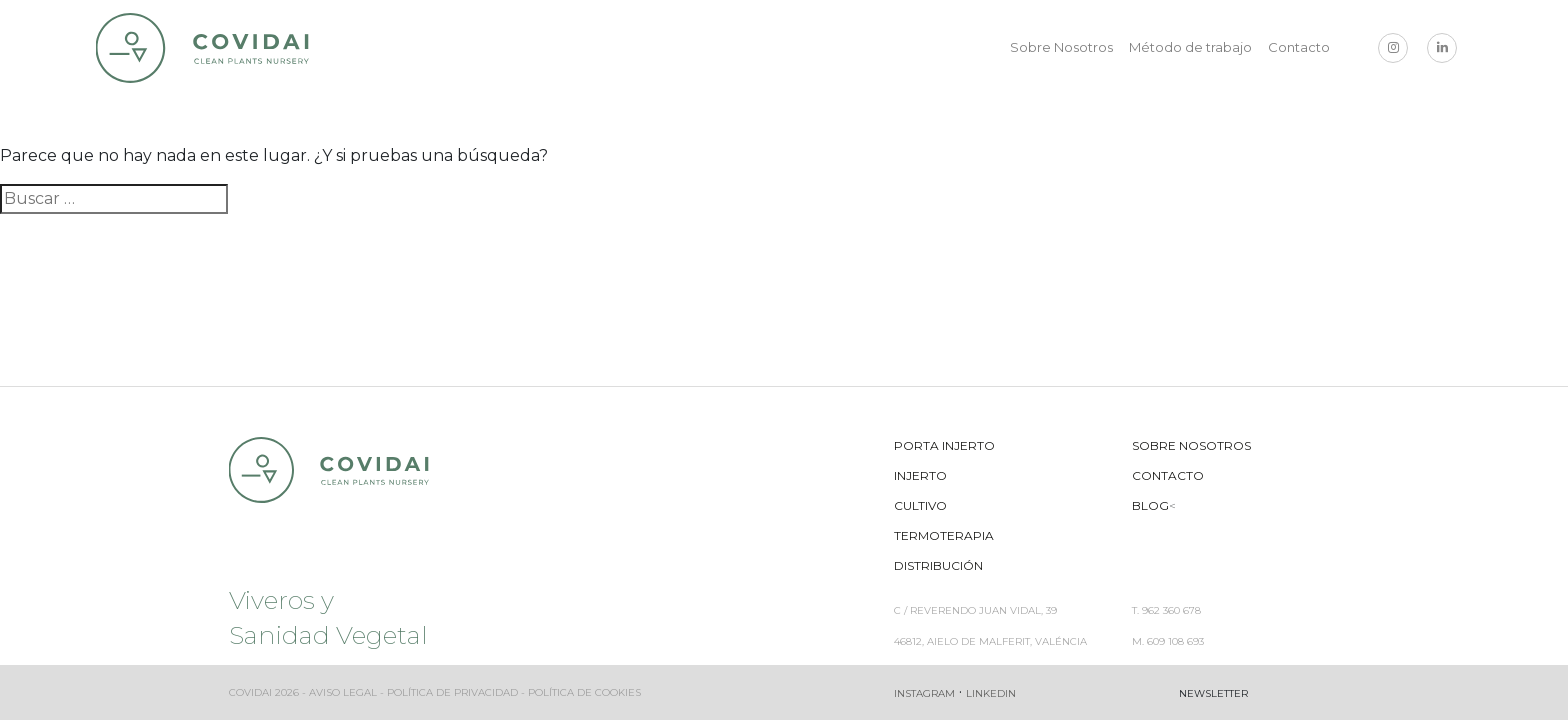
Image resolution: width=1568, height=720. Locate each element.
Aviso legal (343, 692)
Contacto (1299, 47)
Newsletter (1213, 693)
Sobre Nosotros (1061, 47)
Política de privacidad (452, 692)
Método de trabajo (1190, 47)
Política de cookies (584, 692)
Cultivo (920, 505)
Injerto (920, 475)
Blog (1150, 505)
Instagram (924, 693)
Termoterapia (944, 535)
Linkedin (991, 693)
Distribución (938, 565)
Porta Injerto (944, 445)
